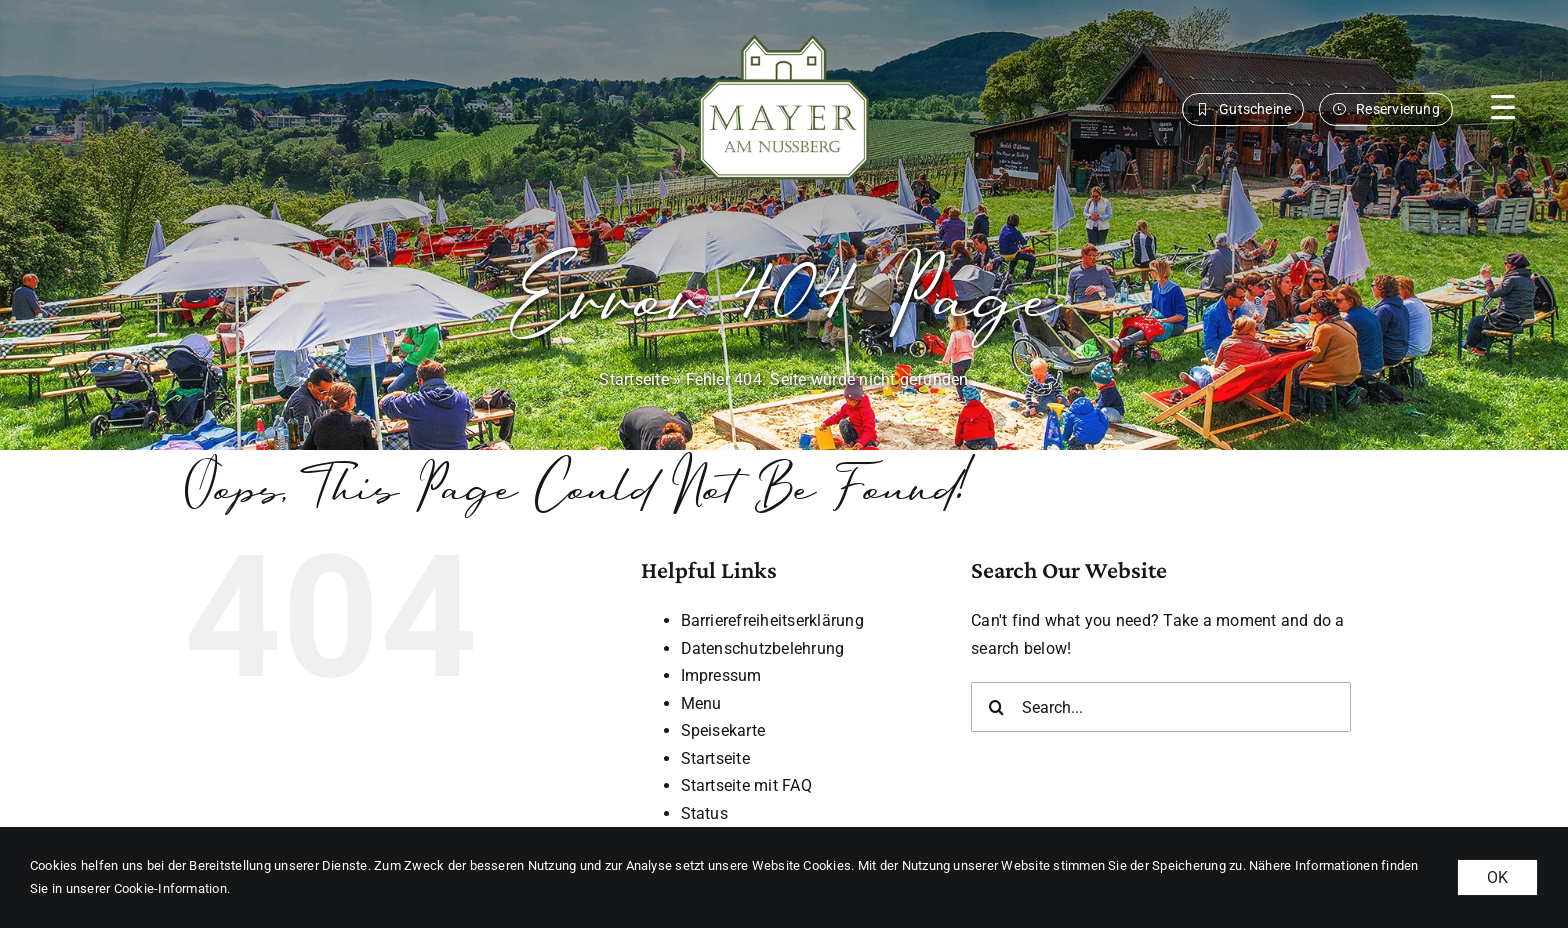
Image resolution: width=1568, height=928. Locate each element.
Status (704, 813)
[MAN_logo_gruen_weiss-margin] (784, 29)
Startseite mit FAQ (746, 785)
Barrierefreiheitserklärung (772, 620)
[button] (1503, 107)
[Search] (996, 707)
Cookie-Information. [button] (172, 888)
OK (1497, 877)
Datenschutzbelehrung (763, 648)
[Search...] (1161, 707)
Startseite (633, 379)
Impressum (721, 675)
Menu (701, 703)
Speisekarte (723, 730)
